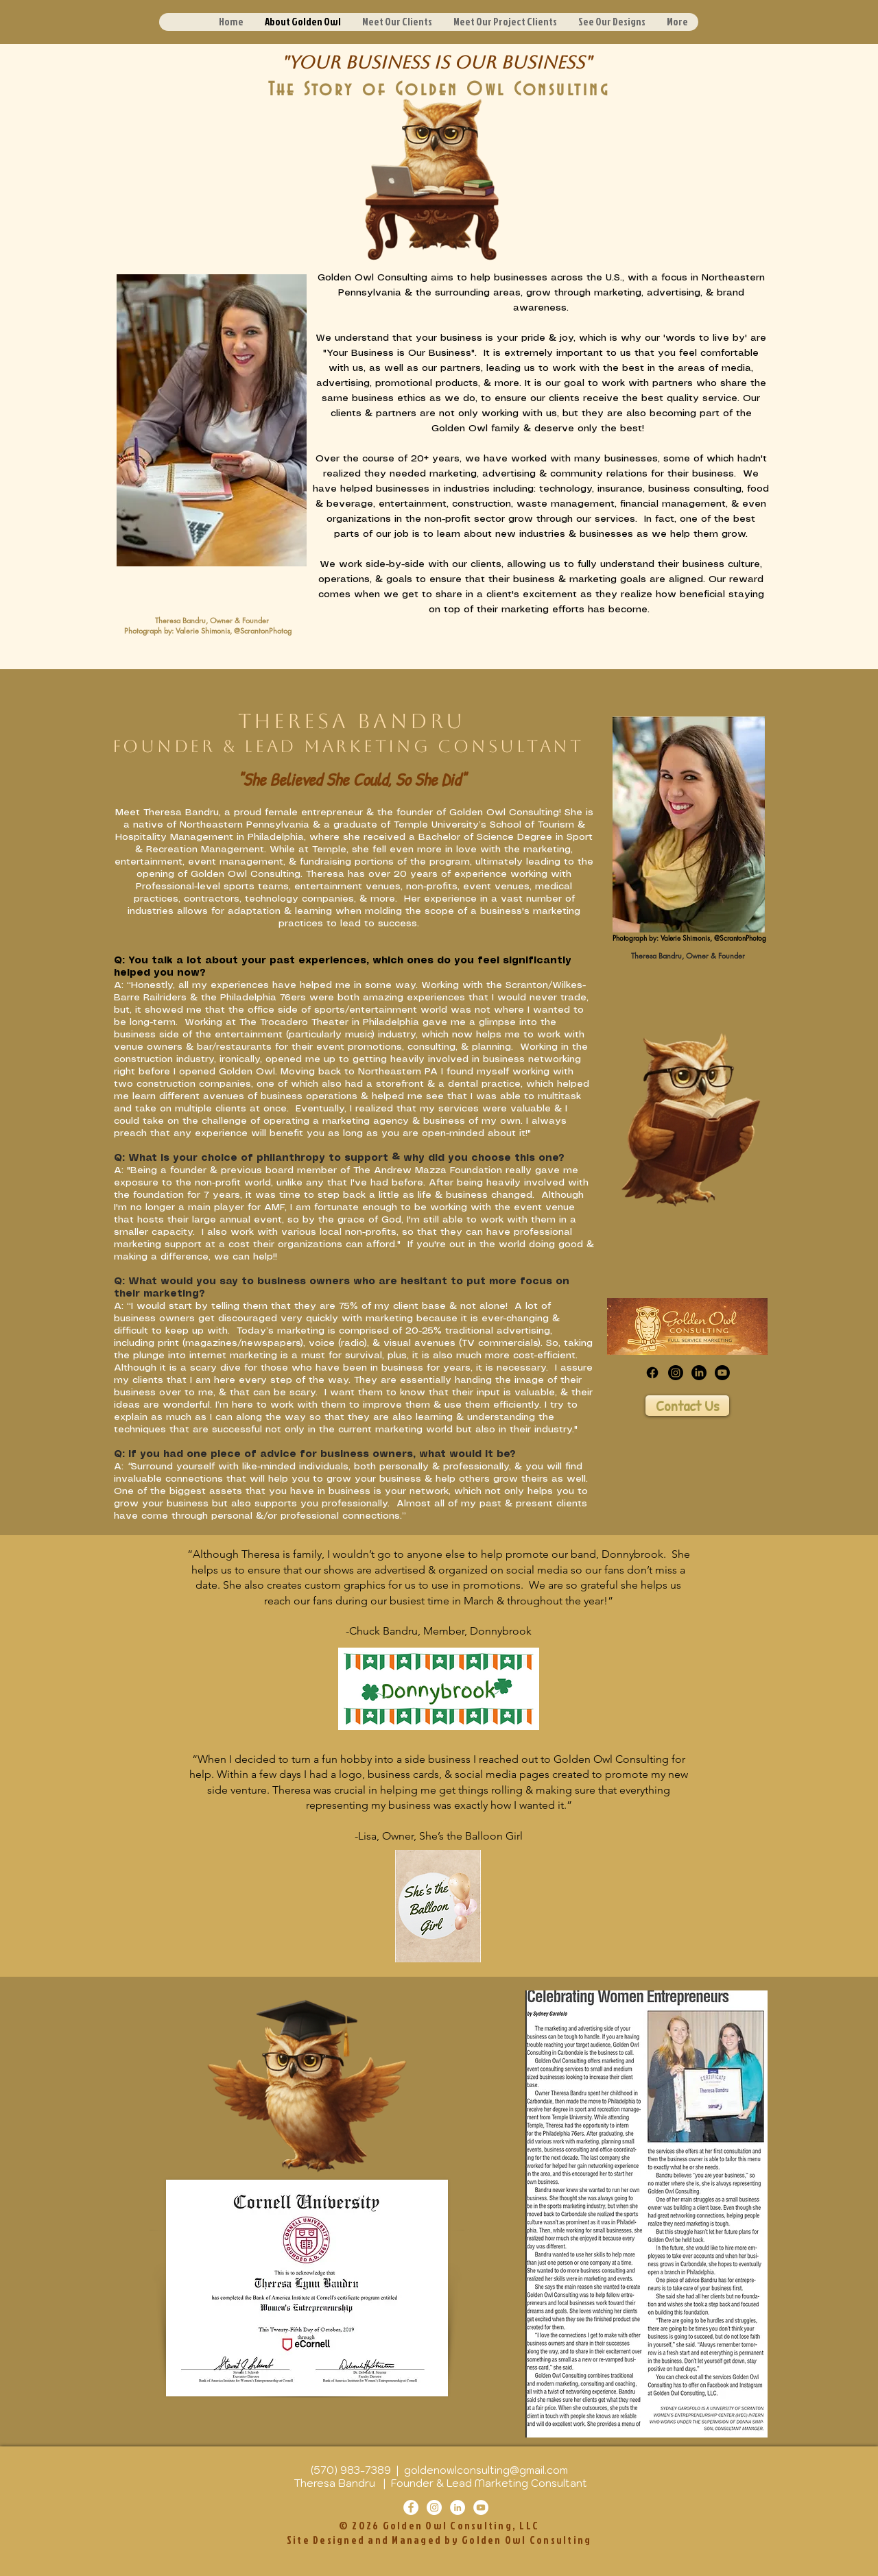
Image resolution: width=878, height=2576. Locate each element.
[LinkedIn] (699, 1372)
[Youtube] (722, 1372)
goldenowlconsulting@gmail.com (486, 2470)
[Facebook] (652, 1372)
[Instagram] (675, 1372)
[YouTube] (480, 2507)
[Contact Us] (687, 1405)
